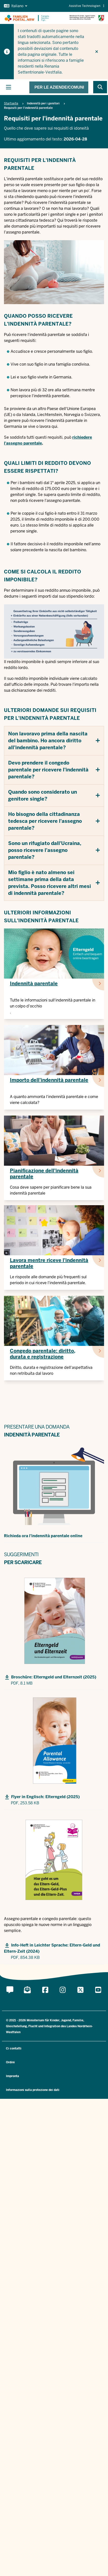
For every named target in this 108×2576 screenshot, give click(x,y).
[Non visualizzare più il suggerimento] (96, 51)
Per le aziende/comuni (59, 87)
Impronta (12, 2076)
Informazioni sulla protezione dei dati (32, 2090)
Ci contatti (13, 2048)
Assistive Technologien (86, 6)
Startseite (11, 103)
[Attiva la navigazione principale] (8, 87)
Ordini (10, 2062)
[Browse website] (100, 87)
